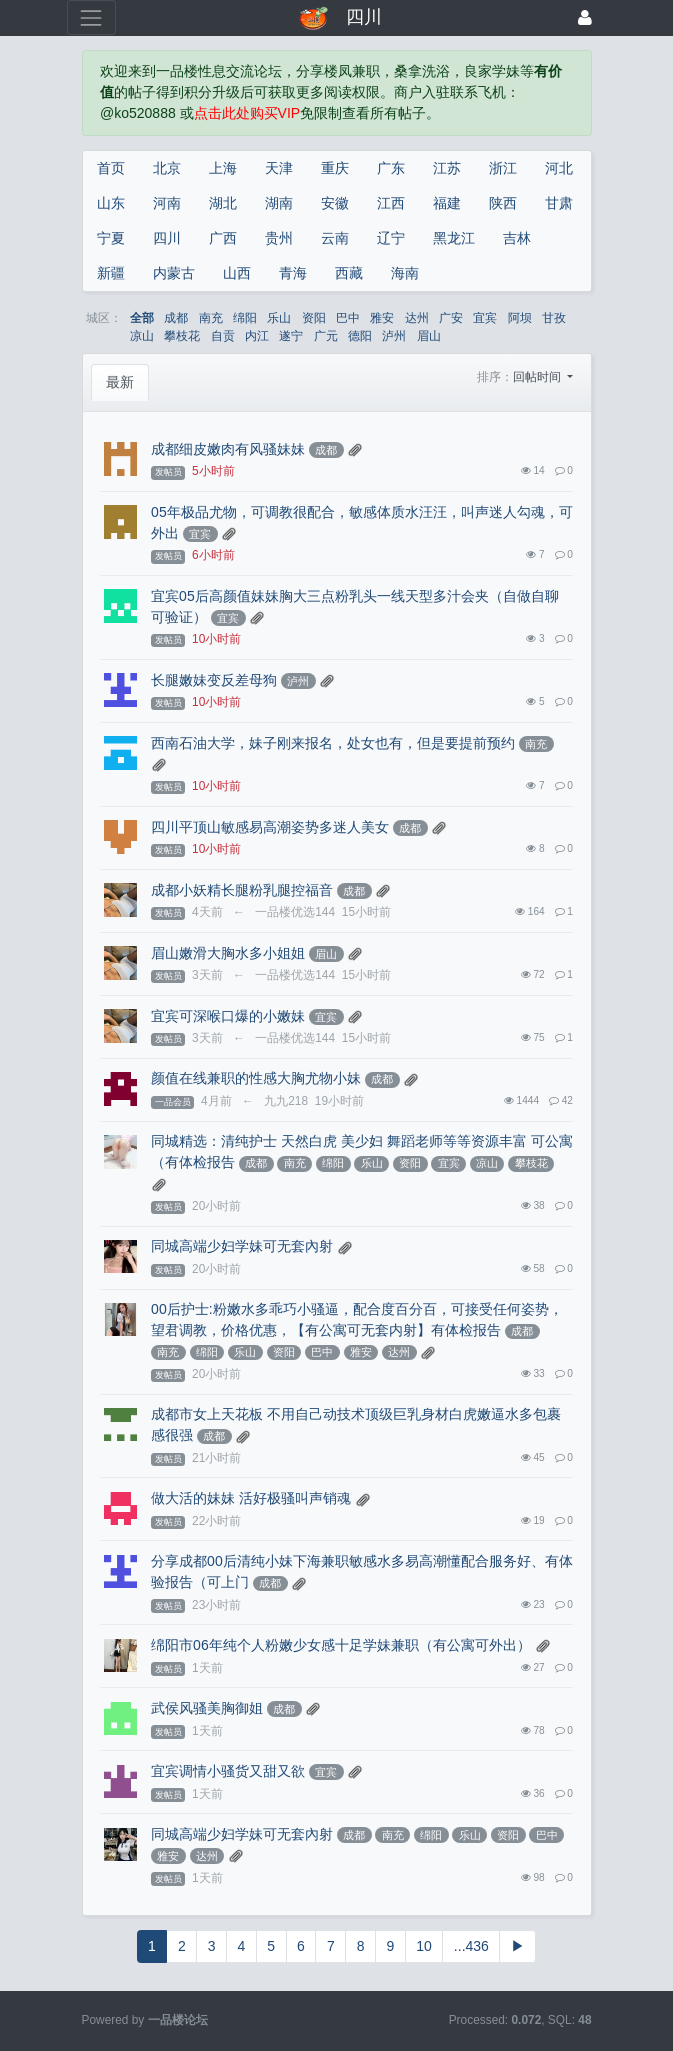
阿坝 (520, 318)
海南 (405, 273)
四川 (167, 238)
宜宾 (485, 318)
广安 (451, 318)
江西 (391, 203)
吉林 (517, 238)
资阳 (314, 318)
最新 (120, 382)
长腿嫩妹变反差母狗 (214, 680)
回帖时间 (538, 377)
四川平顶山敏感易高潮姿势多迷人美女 (270, 827)
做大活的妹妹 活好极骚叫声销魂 (251, 1498)
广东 (391, 168)
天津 (279, 168)
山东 (111, 203)
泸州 (394, 336)
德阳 (360, 336)
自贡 (223, 336)
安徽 (335, 203)
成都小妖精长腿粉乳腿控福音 (242, 890)
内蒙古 (174, 273)
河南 (167, 203)
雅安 (382, 318)
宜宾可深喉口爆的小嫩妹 (228, 1016)
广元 (326, 336)
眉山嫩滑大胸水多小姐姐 (228, 953)
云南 (335, 238)
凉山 (142, 336)
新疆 (111, 273)
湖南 (279, 203)
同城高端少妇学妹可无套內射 (242, 1246)
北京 (167, 168)
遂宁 (291, 336)
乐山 (279, 318)
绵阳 (245, 318)
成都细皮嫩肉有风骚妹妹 (228, 449)
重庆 (335, 168)
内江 (257, 336)
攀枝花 (182, 336)
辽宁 (391, 238)
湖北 (223, 203)
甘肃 (559, 203)
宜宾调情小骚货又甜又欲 (228, 1771)
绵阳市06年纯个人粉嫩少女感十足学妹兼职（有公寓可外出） (341, 1645)
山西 (237, 273)
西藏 (349, 273)
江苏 (447, 168)
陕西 (503, 203)
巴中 (348, 318)
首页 (111, 168)
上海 (223, 168)
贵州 (279, 238)
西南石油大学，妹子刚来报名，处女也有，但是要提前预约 (333, 743)
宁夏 (111, 238)
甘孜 (554, 318)
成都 (176, 318)
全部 (142, 318)
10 (424, 1946)
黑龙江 (454, 238)
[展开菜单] (91, 17)
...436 (471, 1946)
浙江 (503, 168)
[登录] (585, 17)
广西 (223, 238)
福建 (447, 203)
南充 (211, 318)
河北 (559, 168)
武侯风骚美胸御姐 (207, 1708)
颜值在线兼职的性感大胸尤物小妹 (256, 1078)
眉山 (429, 336)
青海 (293, 273)
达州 (417, 318)
